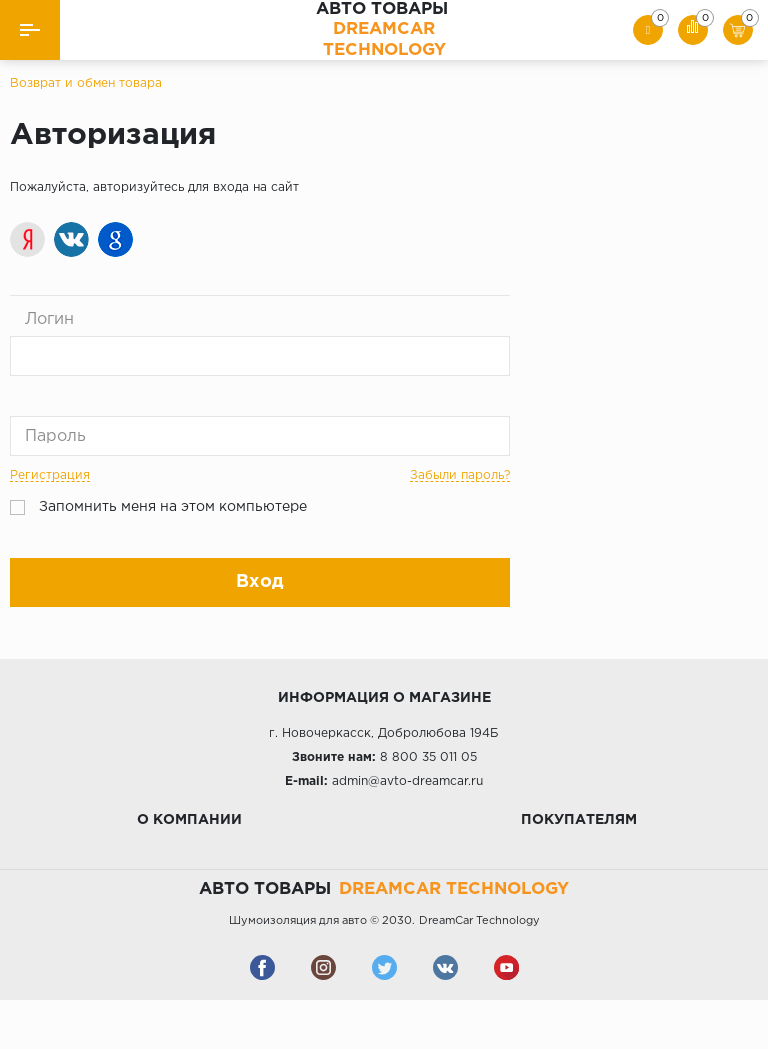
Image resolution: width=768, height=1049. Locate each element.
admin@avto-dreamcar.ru (407, 781)
